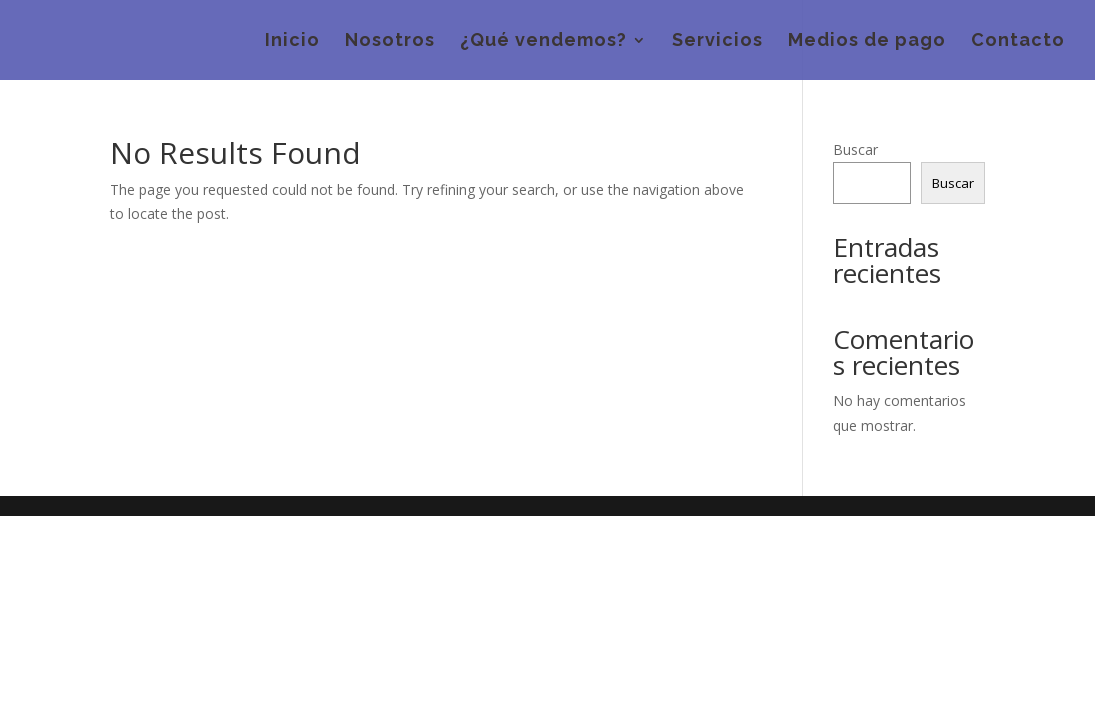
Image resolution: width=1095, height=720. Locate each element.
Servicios (717, 41)
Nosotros (390, 41)
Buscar (855, 149)
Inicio (292, 41)
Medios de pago (867, 41)
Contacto (1018, 41)
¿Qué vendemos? (543, 41)
